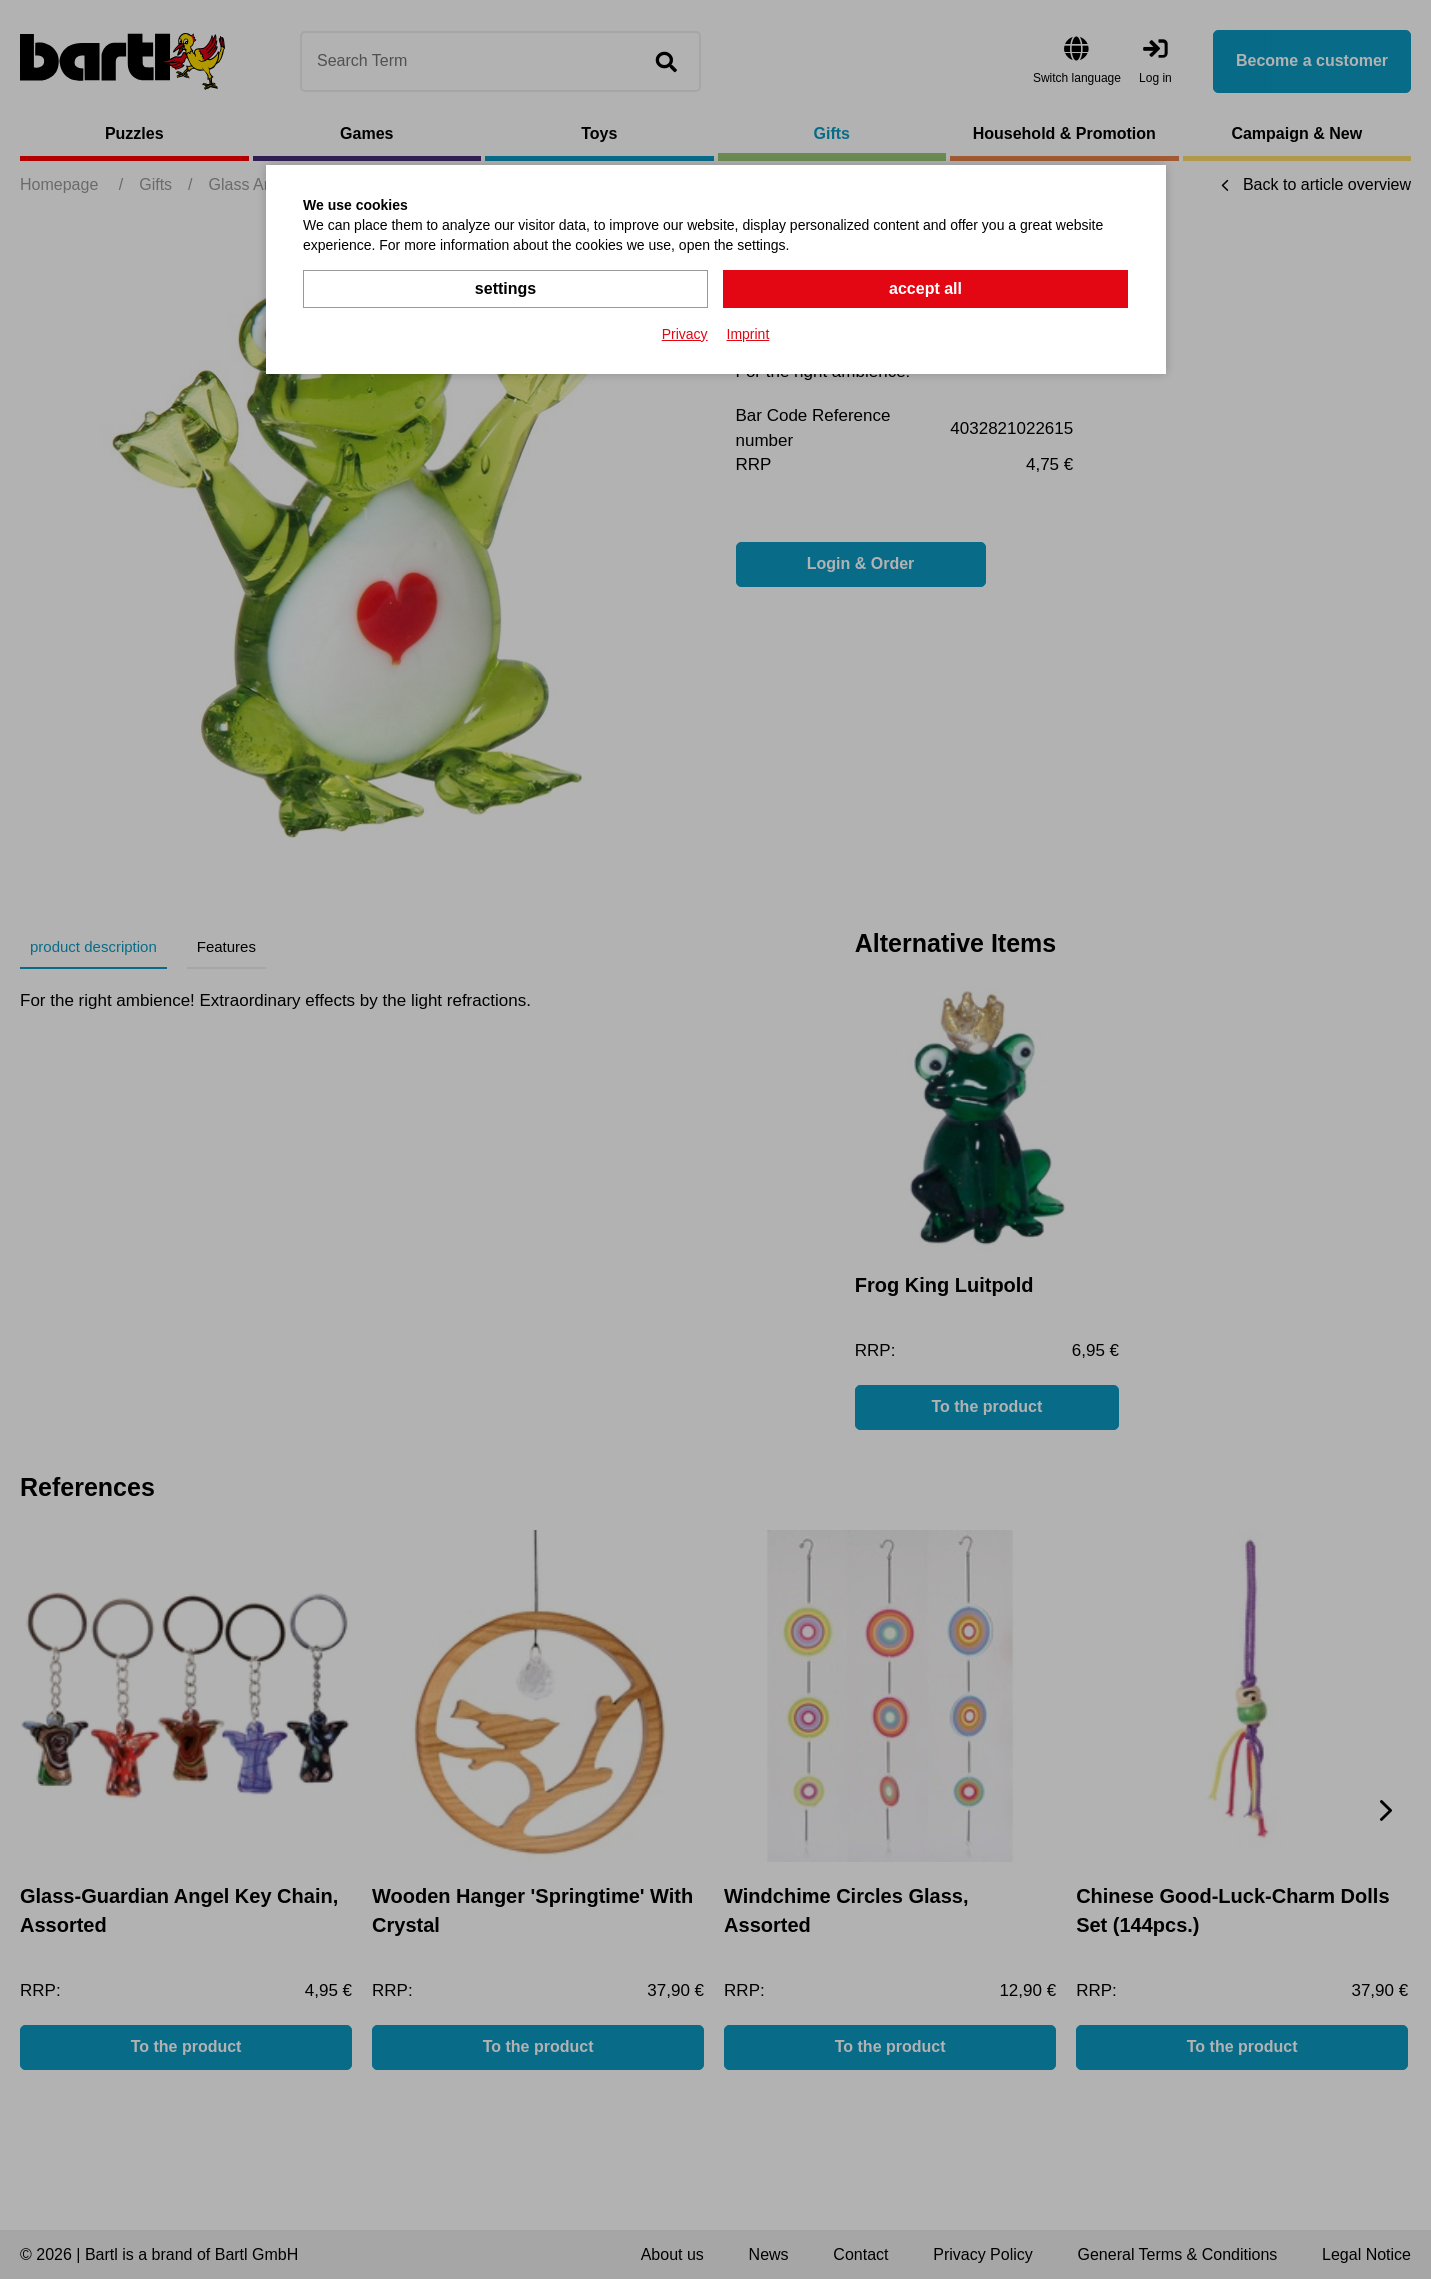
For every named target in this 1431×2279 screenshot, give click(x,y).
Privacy (685, 334)
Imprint (748, 334)
